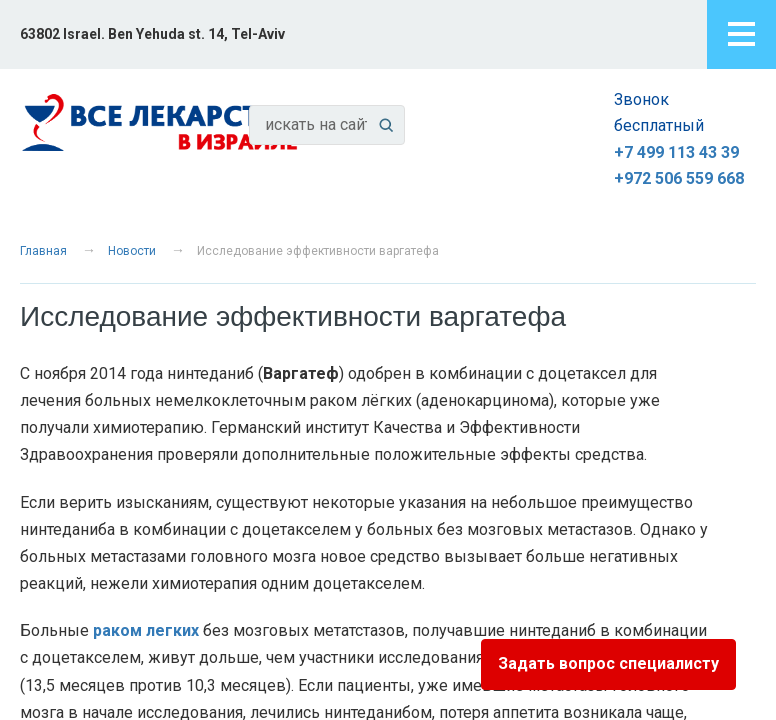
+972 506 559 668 (679, 178)
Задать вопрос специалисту (608, 663)
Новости (132, 251)
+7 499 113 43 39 (676, 152)
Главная (43, 251)
